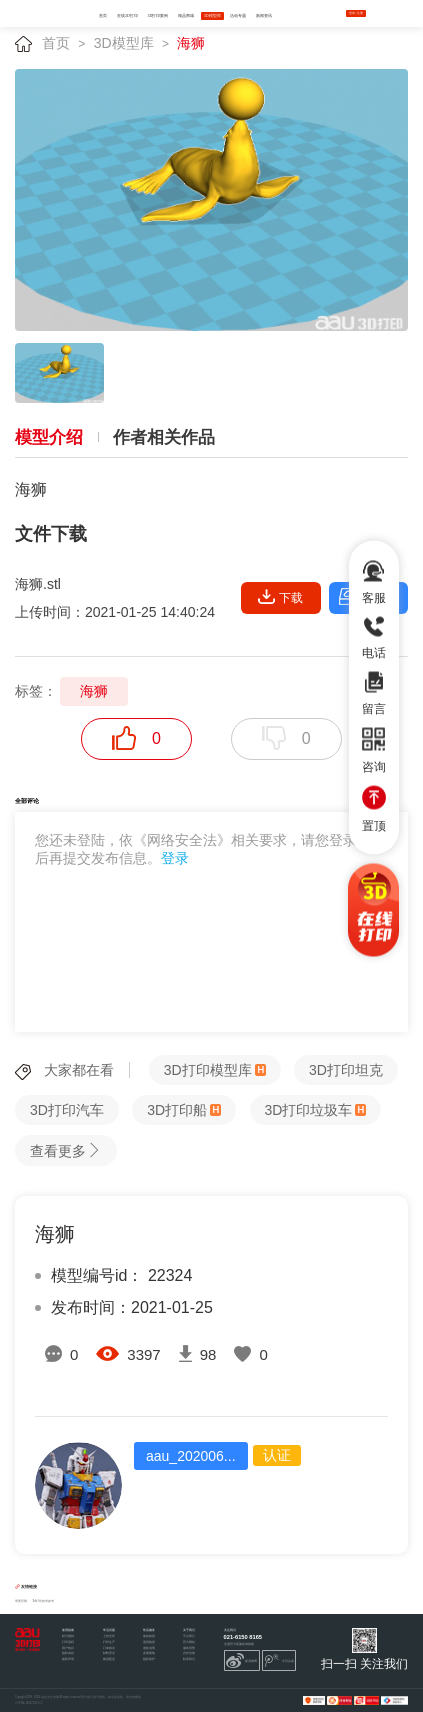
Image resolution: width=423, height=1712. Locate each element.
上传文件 (109, 1636)
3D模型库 (212, 16)
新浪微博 (241, 1661)
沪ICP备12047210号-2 (28, 1703)
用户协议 (68, 1648)
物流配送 (109, 1659)
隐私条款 (68, 1653)
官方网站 (189, 1642)
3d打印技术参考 (43, 1601)
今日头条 (278, 1661)
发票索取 (149, 1653)
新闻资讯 (264, 16)
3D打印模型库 (208, 1070)
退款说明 (149, 1648)
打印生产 (109, 1642)
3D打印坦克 (346, 1070)
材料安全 (109, 1653)
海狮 (191, 43)
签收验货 (149, 1636)
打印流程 (68, 1642)
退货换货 (149, 1642)
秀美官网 (21, 1601)
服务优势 (189, 1648)
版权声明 (68, 1659)
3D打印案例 (158, 16)
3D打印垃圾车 (309, 1110)
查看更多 (66, 1150)
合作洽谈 (189, 1653)
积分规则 (68, 1636)
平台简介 (189, 1636)
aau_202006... (191, 1456)
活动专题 (238, 16)
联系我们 (189, 1659)
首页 (103, 16)
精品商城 (186, 16)
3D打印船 (177, 1110)
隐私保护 (149, 1659)
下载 (280, 597)
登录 (175, 858)
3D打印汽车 (67, 1110)
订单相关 (109, 1648)
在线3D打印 (127, 16)
